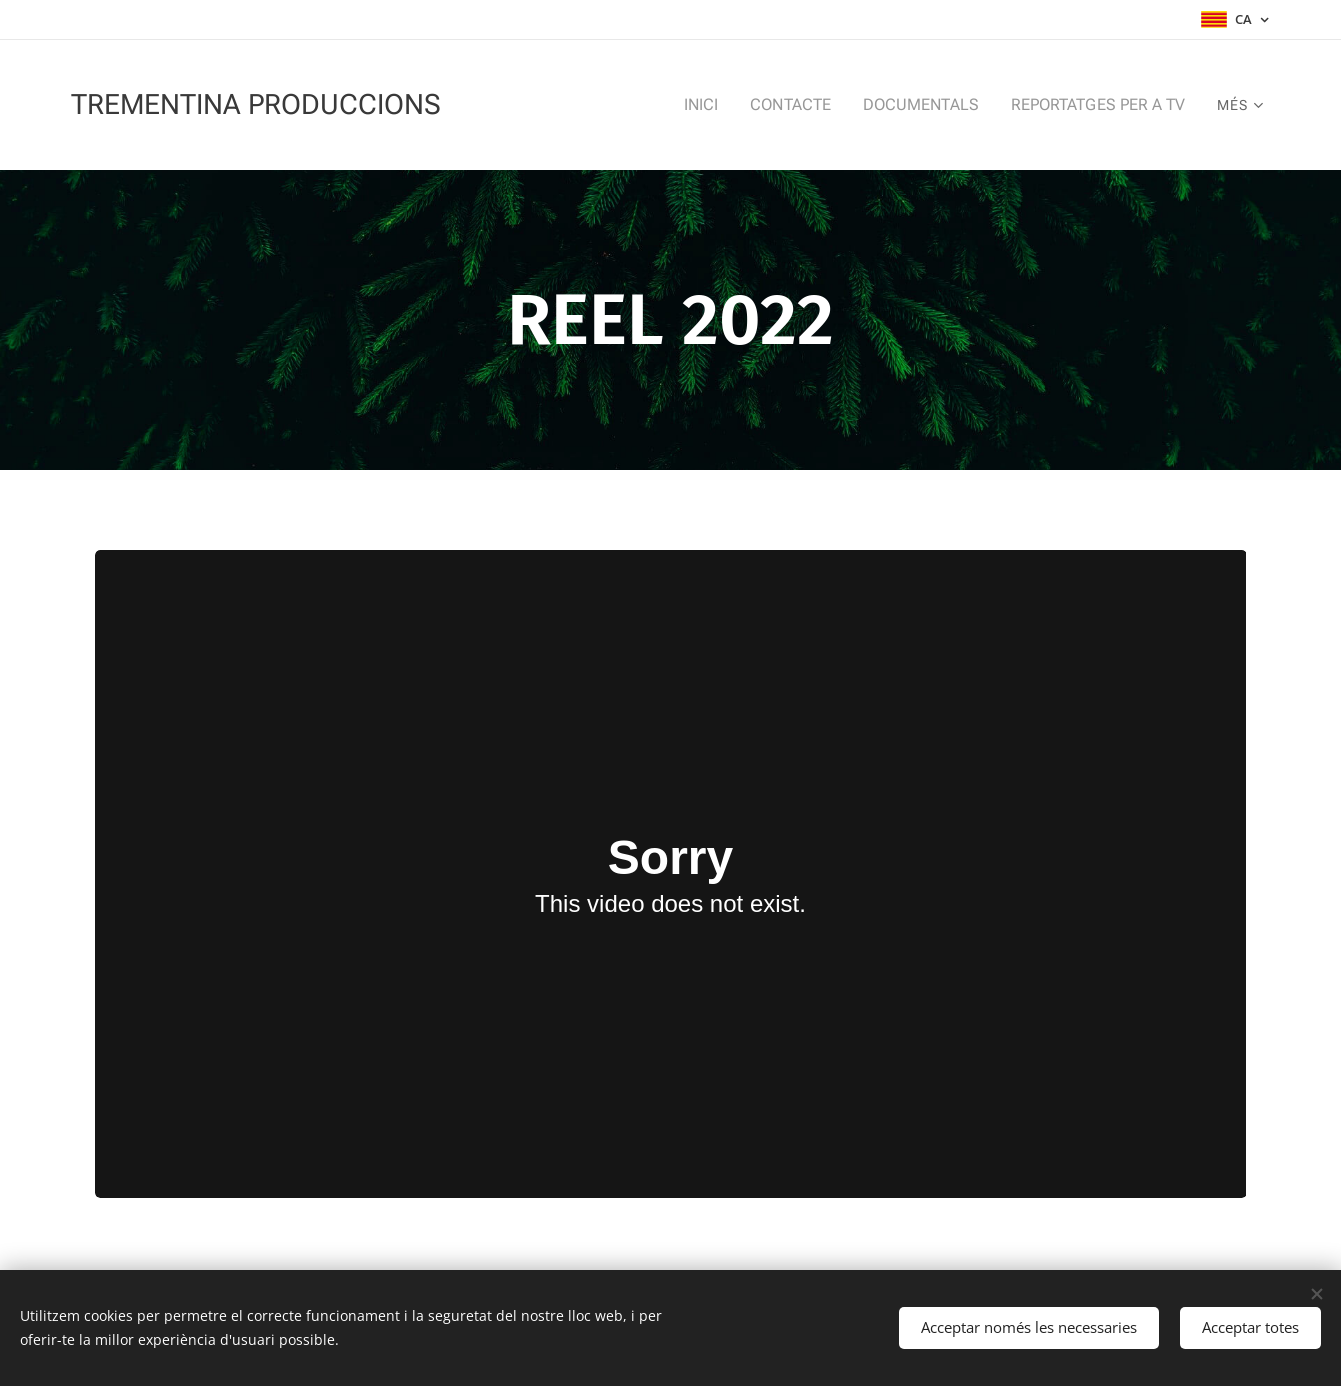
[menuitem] (616, 105)
